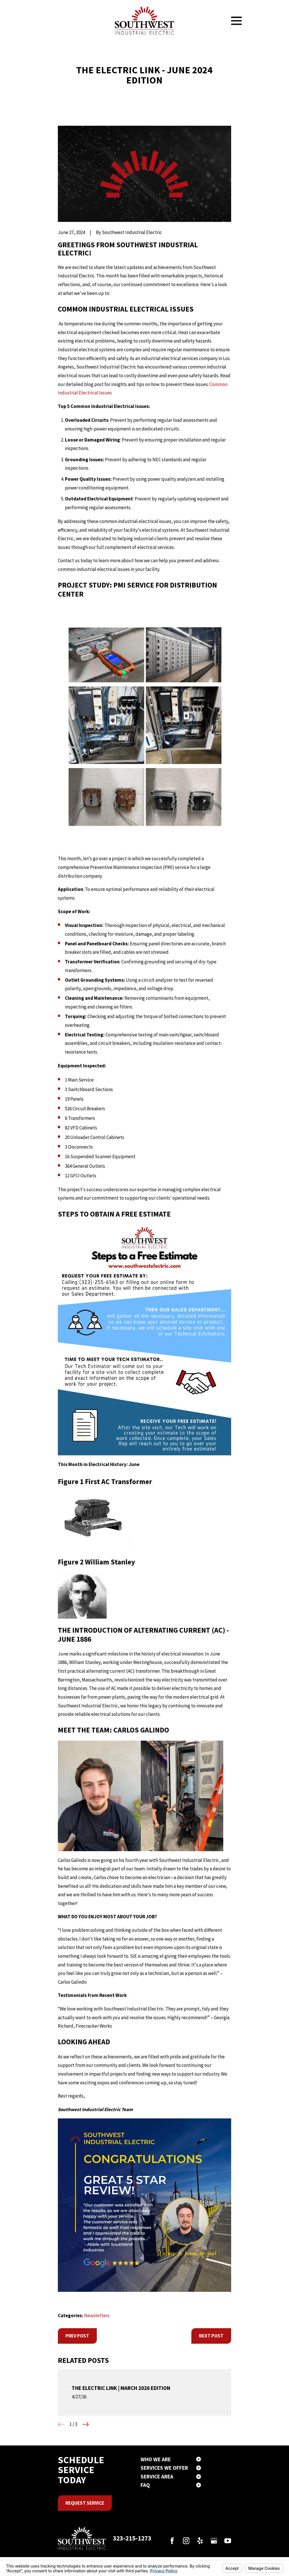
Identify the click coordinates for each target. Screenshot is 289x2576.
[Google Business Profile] (214, 2540)
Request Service (84, 2503)
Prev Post (77, 2336)
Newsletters (97, 2315)
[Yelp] (200, 2540)
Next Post (211, 2336)
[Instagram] (186, 2540)
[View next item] (85, 2424)
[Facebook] (172, 2540)
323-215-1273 (132, 2538)
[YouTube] (227, 2540)
